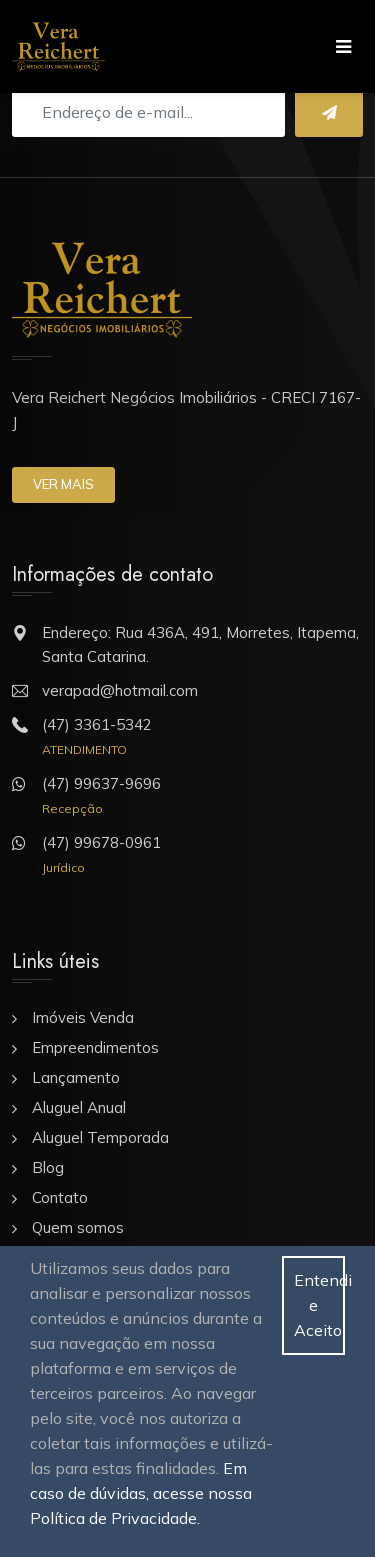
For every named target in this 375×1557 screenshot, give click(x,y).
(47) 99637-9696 (101, 783)
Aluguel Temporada (100, 1137)
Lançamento (76, 1077)
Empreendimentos (95, 1047)
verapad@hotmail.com (120, 690)
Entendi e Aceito (319, 1305)
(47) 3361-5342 (97, 724)
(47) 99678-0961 (101, 842)
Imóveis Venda (83, 1017)
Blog (48, 1167)
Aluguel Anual (79, 1107)
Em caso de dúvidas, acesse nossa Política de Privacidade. (141, 1493)
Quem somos (78, 1227)
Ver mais (63, 484)
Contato (60, 1197)
